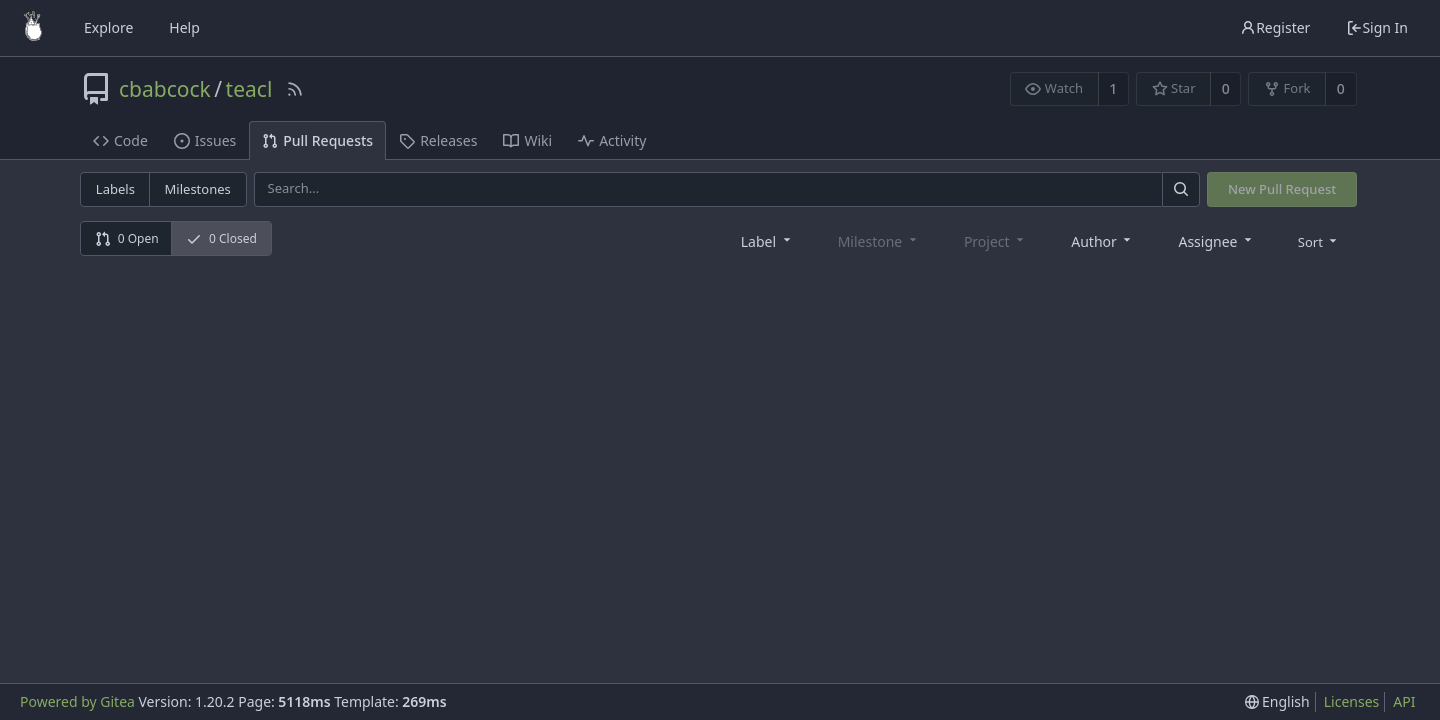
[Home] (33, 28)
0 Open (127, 238)
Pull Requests (317, 140)
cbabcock (165, 89)
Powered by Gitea (77, 701)
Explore (108, 27)
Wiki (527, 140)
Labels (115, 189)
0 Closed (221, 238)
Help (184, 27)
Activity (612, 140)
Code (120, 140)
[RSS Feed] (295, 89)
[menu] (1319, 241)
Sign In (1377, 27)
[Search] (1181, 189)
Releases (438, 140)
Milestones (198, 189)
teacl (249, 89)
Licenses (1352, 701)
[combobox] (767, 240)
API (1404, 701)
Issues (205, 140)
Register (1275, 27)
